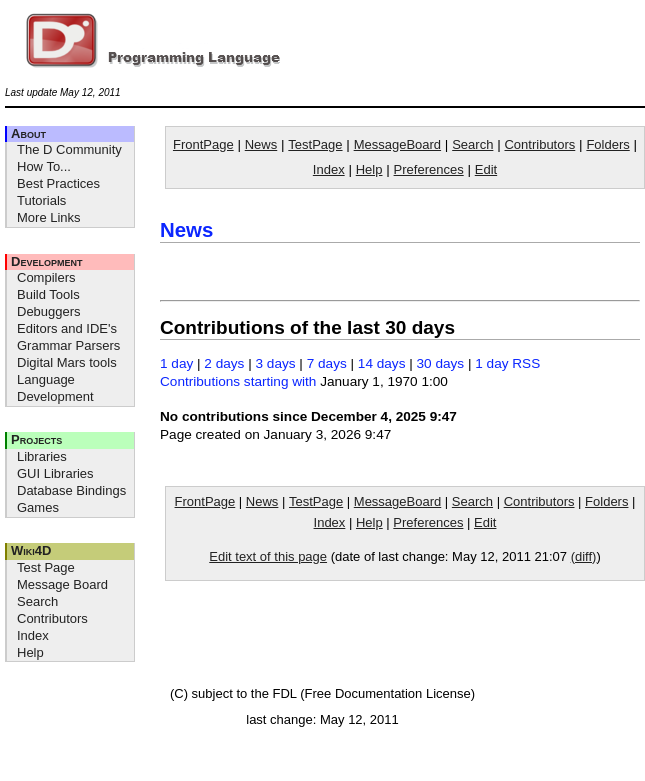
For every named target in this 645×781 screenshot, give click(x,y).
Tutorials (41, 200)
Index (33, 635)
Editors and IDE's (67, 328)
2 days (224, 363)
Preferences (429, 169)
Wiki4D (31, 550)
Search (37, 601)
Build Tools (48, 294)
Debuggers (49, 311)
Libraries (42, 456)
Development (46, 261)
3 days (276, 363)
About (28, 133)
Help (30, 652)
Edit (486, 169)
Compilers (46, 277)
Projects (36, 439)
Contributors (52, 618)
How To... (44, 166)
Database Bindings (71, 490)
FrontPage (203, 144)
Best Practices (58, 183)
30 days (441, 363)
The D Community (69, 149)
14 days (382, 363)
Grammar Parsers (68, 345)
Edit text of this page (268, 556)
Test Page (46, 567)
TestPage (315, 144)
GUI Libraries (55, 473)
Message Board (62, 584)
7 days (327, 363)
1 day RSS (507, 363)
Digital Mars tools (67, 362)
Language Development (55, 388)
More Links (49, 217)
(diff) (584, 556)
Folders (607, 144)
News (261, 144)
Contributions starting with (238, 381)
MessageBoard (397, 144)
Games (38, 507)
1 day (176, 363)
